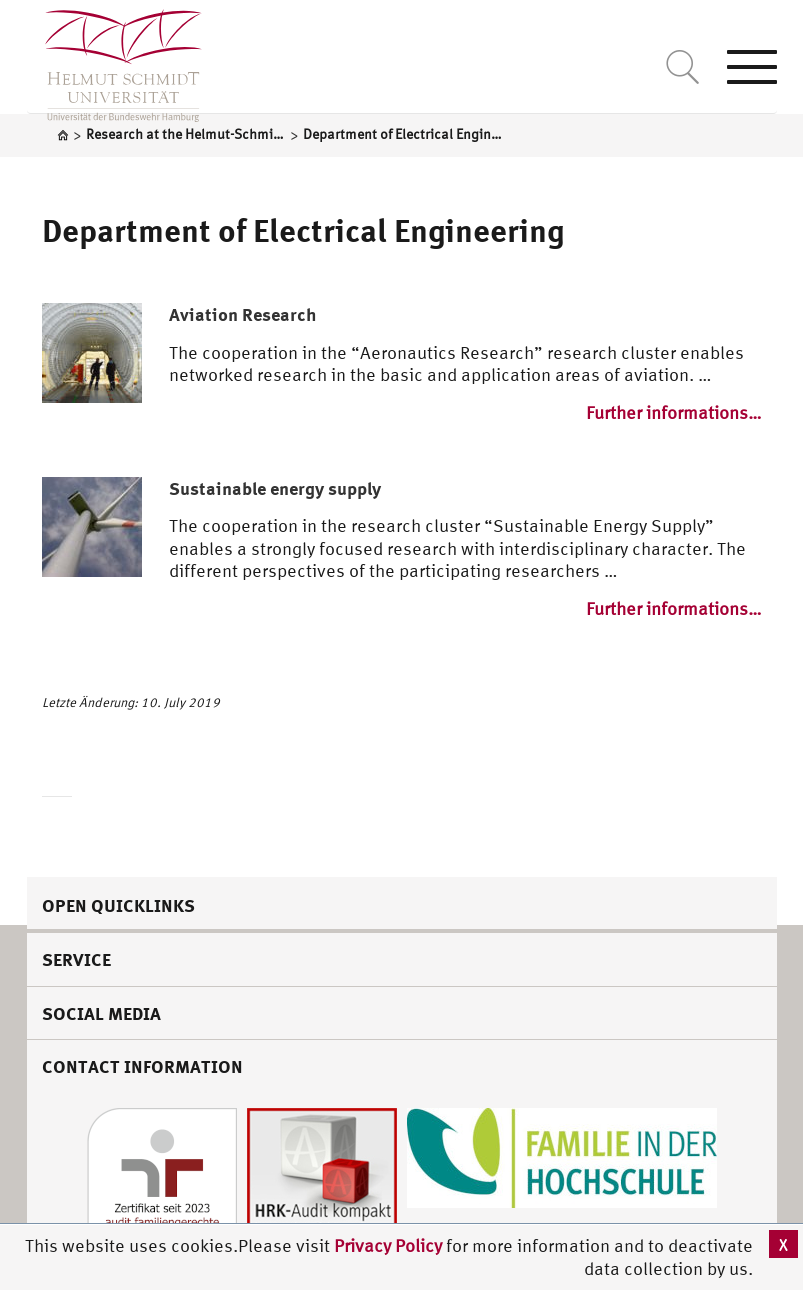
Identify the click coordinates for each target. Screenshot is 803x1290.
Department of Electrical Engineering (303, 230)
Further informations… (674, 412)
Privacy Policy (390, 1245)
